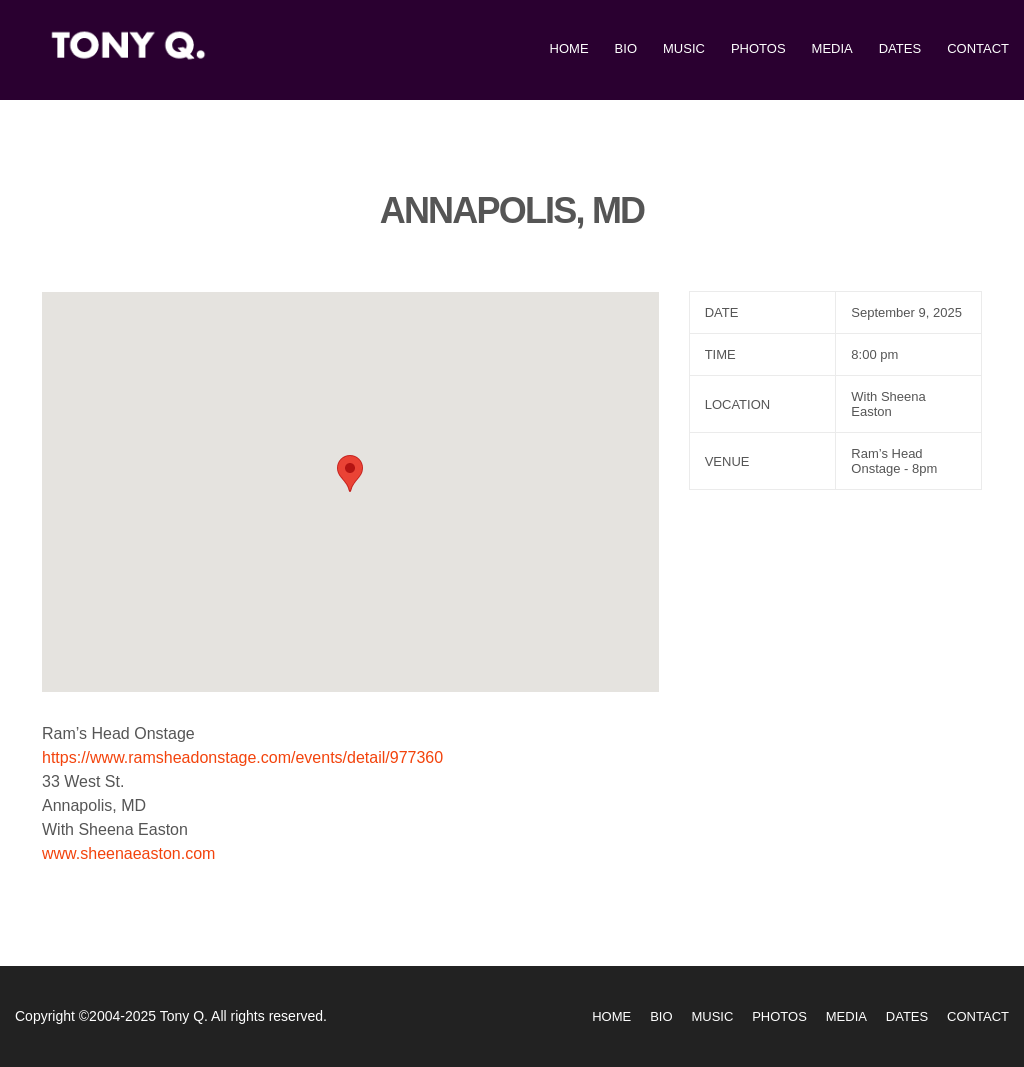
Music (684, 48)
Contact (978, 48)
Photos (758, 48)
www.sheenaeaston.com (128, 853)
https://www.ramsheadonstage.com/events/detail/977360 (242, 757)
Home (569, 48)
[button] (350, 473)
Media (832, 48)
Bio (626, 48)
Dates (900, 48)
